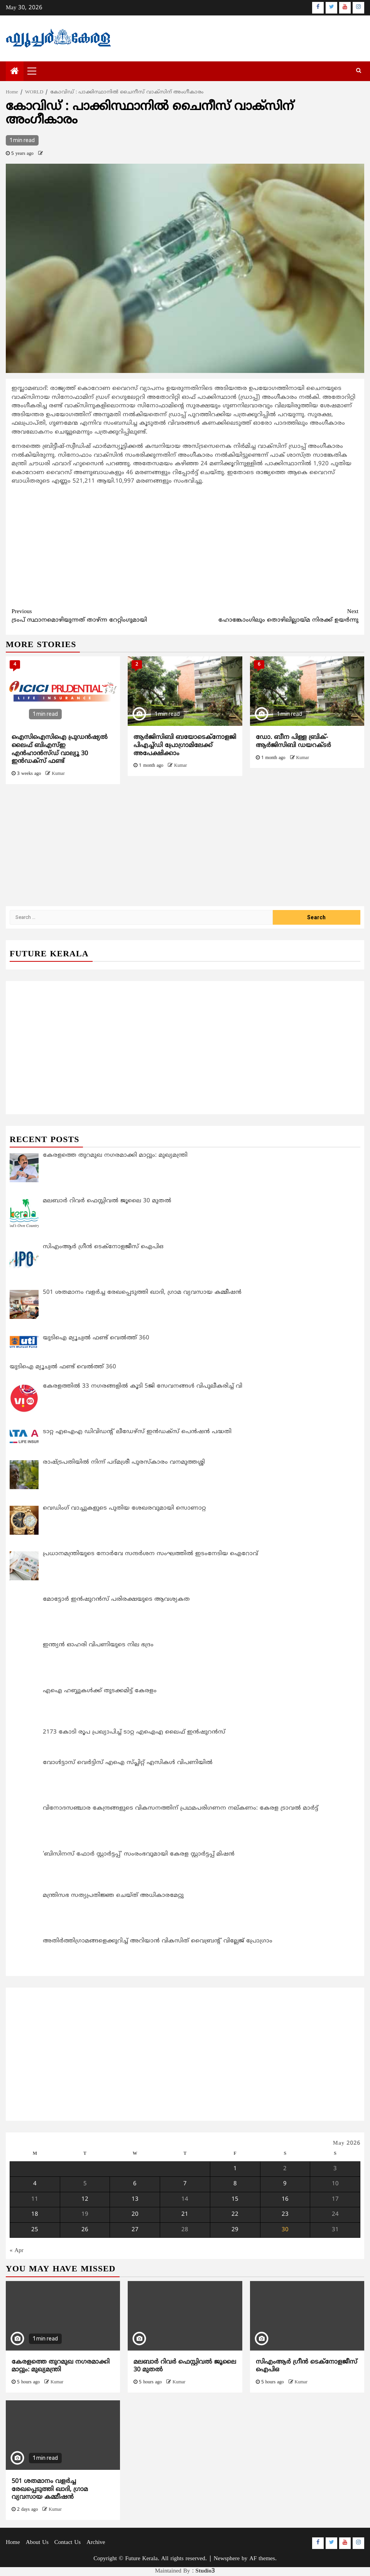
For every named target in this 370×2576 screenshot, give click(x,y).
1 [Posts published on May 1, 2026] (235, 2169)
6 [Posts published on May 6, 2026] (135, 2184)
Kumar (58, 774)
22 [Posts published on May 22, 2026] (234, 2214)
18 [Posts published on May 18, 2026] (34, 2214)
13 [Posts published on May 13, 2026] (135, 2199)
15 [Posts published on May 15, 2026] (234, 2199)
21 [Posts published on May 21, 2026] (184, 2214)
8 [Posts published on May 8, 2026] (235, 2184)
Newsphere (227, 2558)
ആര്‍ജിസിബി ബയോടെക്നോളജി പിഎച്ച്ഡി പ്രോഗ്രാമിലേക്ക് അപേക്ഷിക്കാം (184, 746)
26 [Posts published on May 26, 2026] (84, 2230)
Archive (95, 2543)
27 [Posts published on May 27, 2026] (135, 2230)
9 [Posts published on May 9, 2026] (285, 2184)
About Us (37, 2543)
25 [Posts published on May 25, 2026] (34, 2230)
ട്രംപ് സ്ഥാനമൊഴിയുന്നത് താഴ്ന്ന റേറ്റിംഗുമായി (98, 616)
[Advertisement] (185, 546)
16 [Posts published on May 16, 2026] (285, 2199)
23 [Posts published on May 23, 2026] (285, 2214)
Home (13, 2543)
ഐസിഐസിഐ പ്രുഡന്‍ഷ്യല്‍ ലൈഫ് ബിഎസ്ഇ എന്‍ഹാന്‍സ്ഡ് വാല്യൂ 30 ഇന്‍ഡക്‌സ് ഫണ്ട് (60, 749)
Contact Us (67, 2543)
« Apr (17, 2250)
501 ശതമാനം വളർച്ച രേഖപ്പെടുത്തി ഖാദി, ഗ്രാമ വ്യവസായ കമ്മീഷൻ (50, 2489)
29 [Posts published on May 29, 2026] (234, 2230)
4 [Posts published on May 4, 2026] (35, 2184)
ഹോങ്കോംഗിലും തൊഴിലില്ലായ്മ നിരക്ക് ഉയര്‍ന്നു (272, 616)
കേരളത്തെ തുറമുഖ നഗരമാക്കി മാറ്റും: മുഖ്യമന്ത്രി (61, 2366)
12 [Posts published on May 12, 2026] (84, 2199)
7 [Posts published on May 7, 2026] (185, 2184)
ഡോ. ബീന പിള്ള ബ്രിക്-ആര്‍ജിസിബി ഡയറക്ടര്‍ (293, 741)
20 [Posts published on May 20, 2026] (135, 2214)
